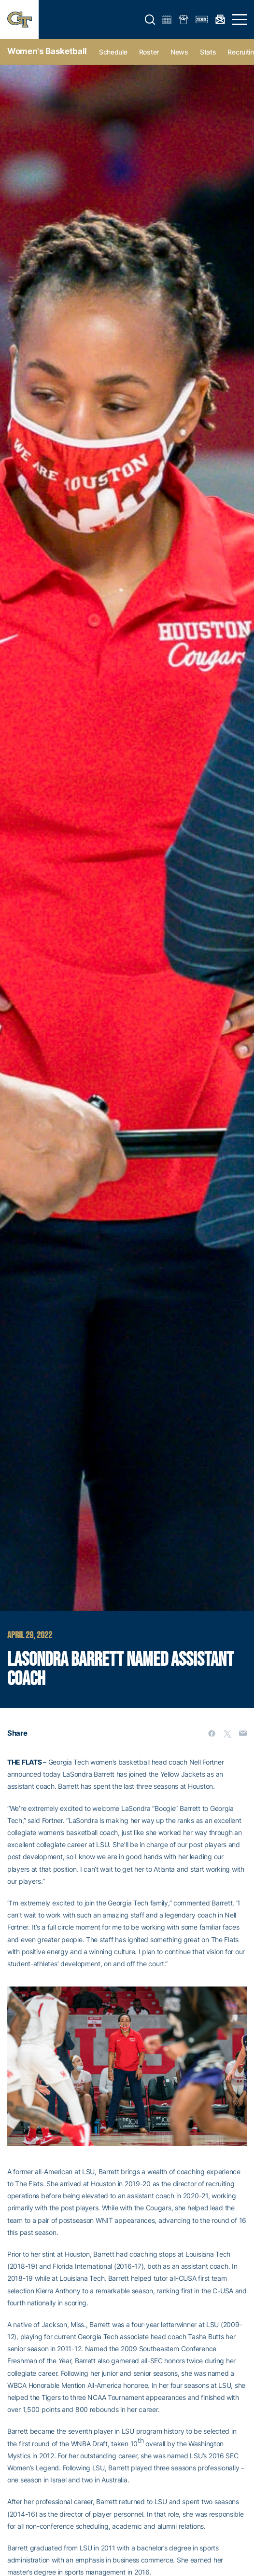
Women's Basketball (47, 51)
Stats (208, 52)
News (179, 52)
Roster (149, 52)
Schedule (113, 52)
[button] (150, 20)
